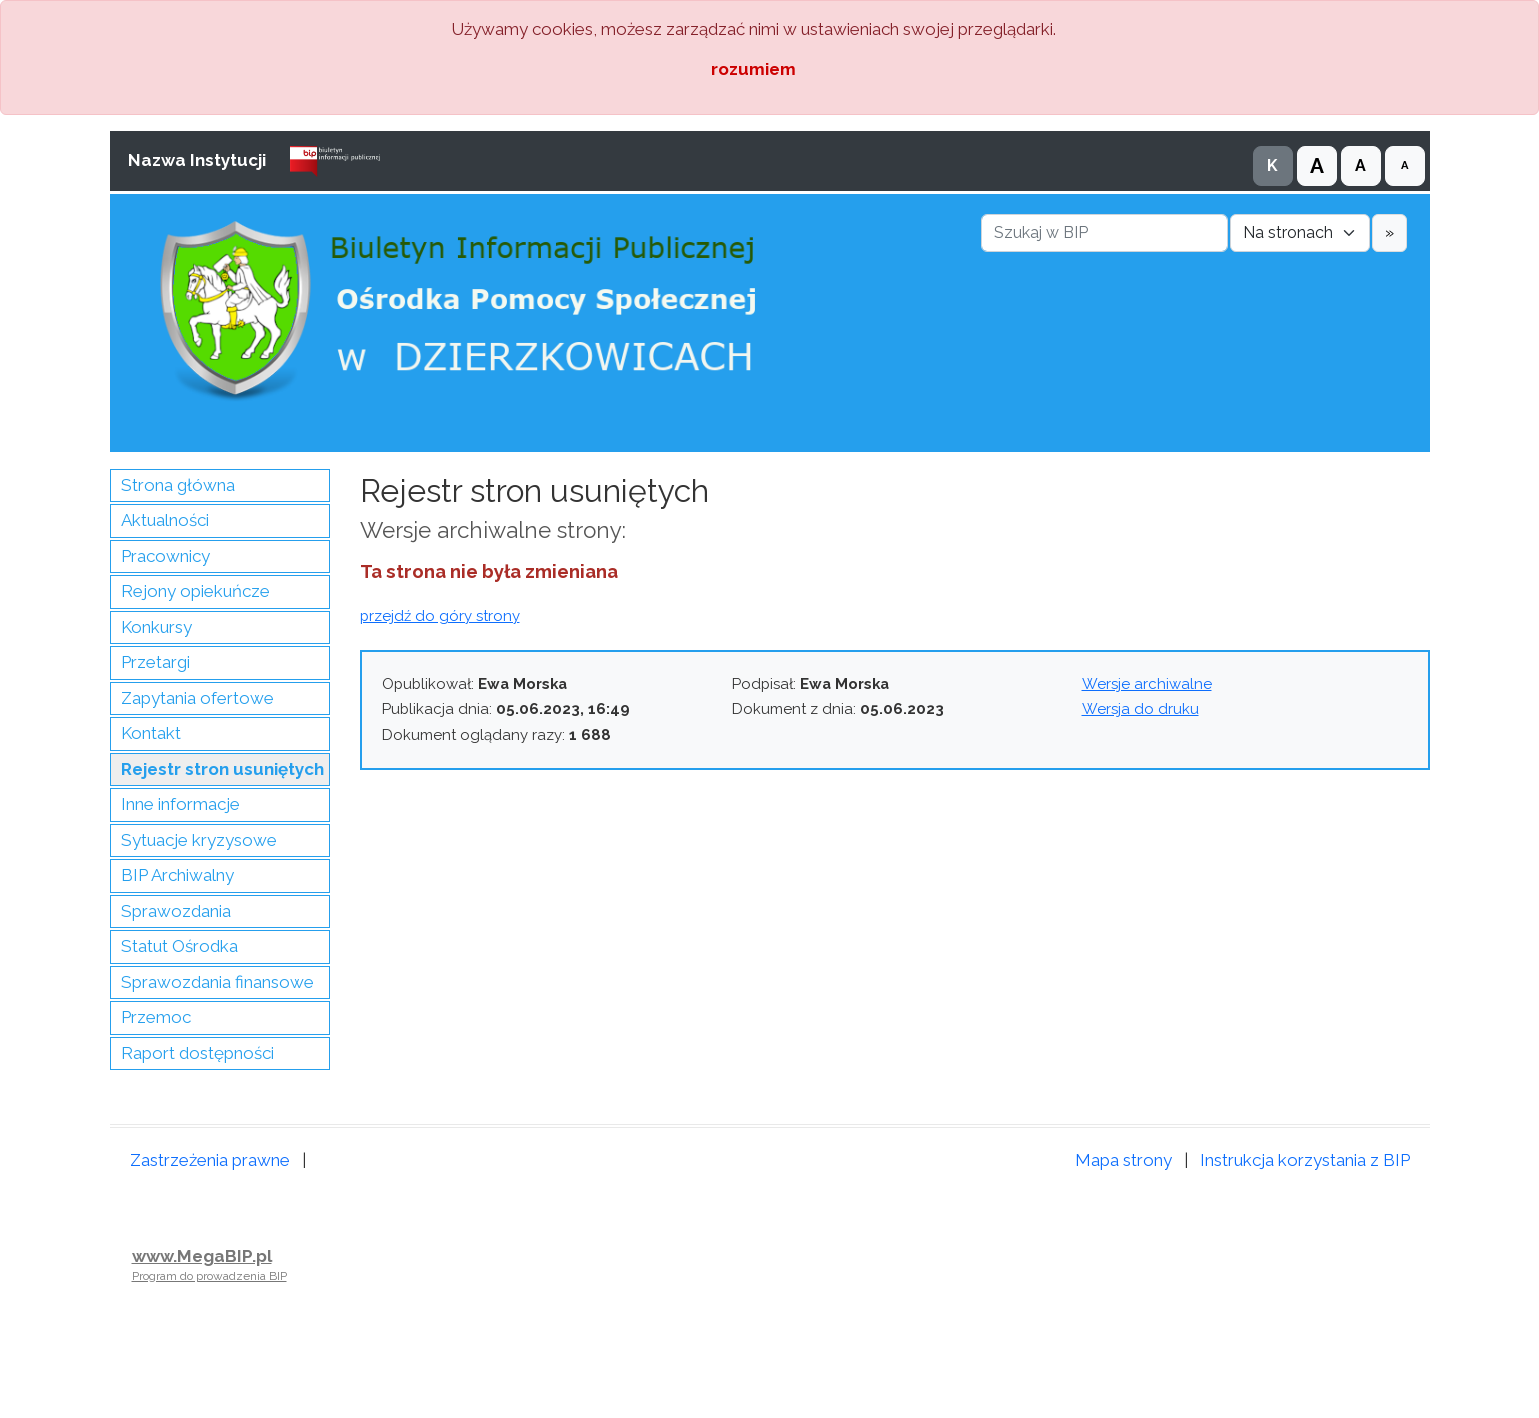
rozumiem (753, 69)
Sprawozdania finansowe (217, 982)
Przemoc (156, 1017)
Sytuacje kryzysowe (199, 840)
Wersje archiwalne (1147, 684)
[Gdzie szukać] (1300, 233)
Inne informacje (180, 804)
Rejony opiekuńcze (195, 591)
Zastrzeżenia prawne (210, 1160)
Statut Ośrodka (179, 946)
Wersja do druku (1140, 709)
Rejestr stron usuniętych (222, 769)
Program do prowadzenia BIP (209, 1276)
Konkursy (156, 627)
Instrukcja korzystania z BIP (1305, 1160)
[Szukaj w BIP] (1104, 233)
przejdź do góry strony (440, 616)
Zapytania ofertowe (197, 698)
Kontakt (151, 733)
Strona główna (178, 485)
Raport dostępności (197, 1053)
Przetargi (155, 662)
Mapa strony (1123, 1160)
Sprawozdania (176, 911)
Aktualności (165, 520)
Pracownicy (165, 556)
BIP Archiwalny (177, 875)
